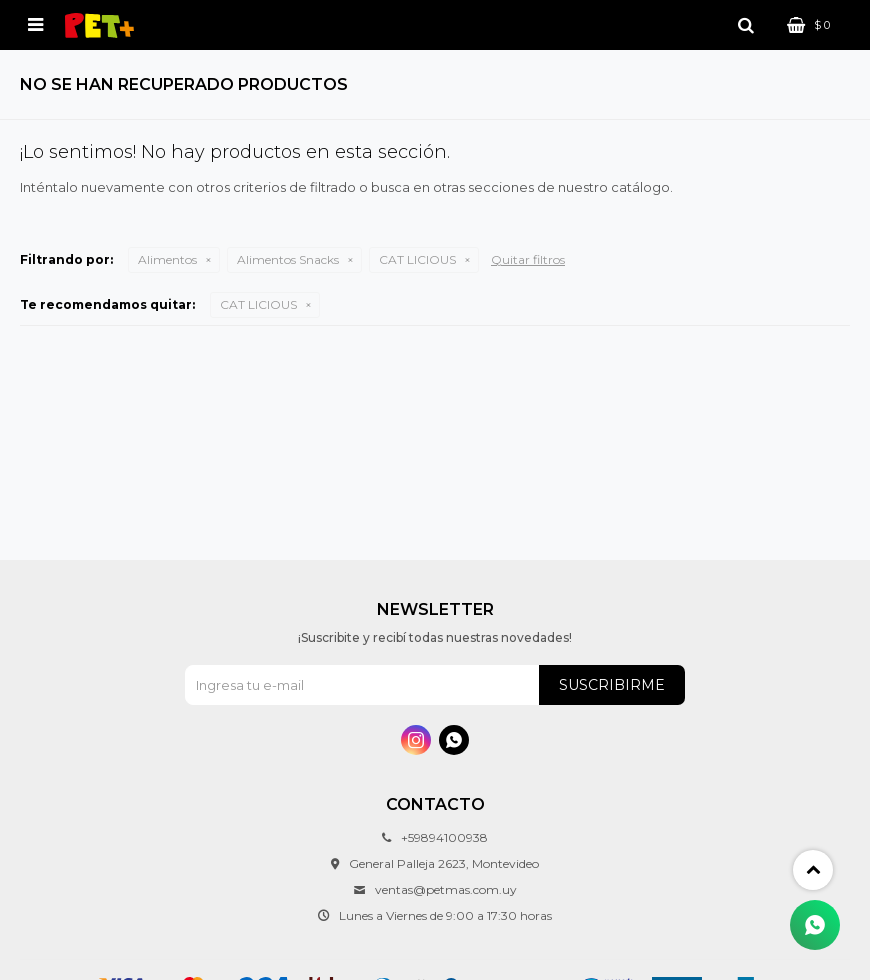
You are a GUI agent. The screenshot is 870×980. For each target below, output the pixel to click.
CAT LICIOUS (417, 259)
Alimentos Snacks (288, 259)
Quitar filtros (528, 259)
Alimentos (167, 259)
